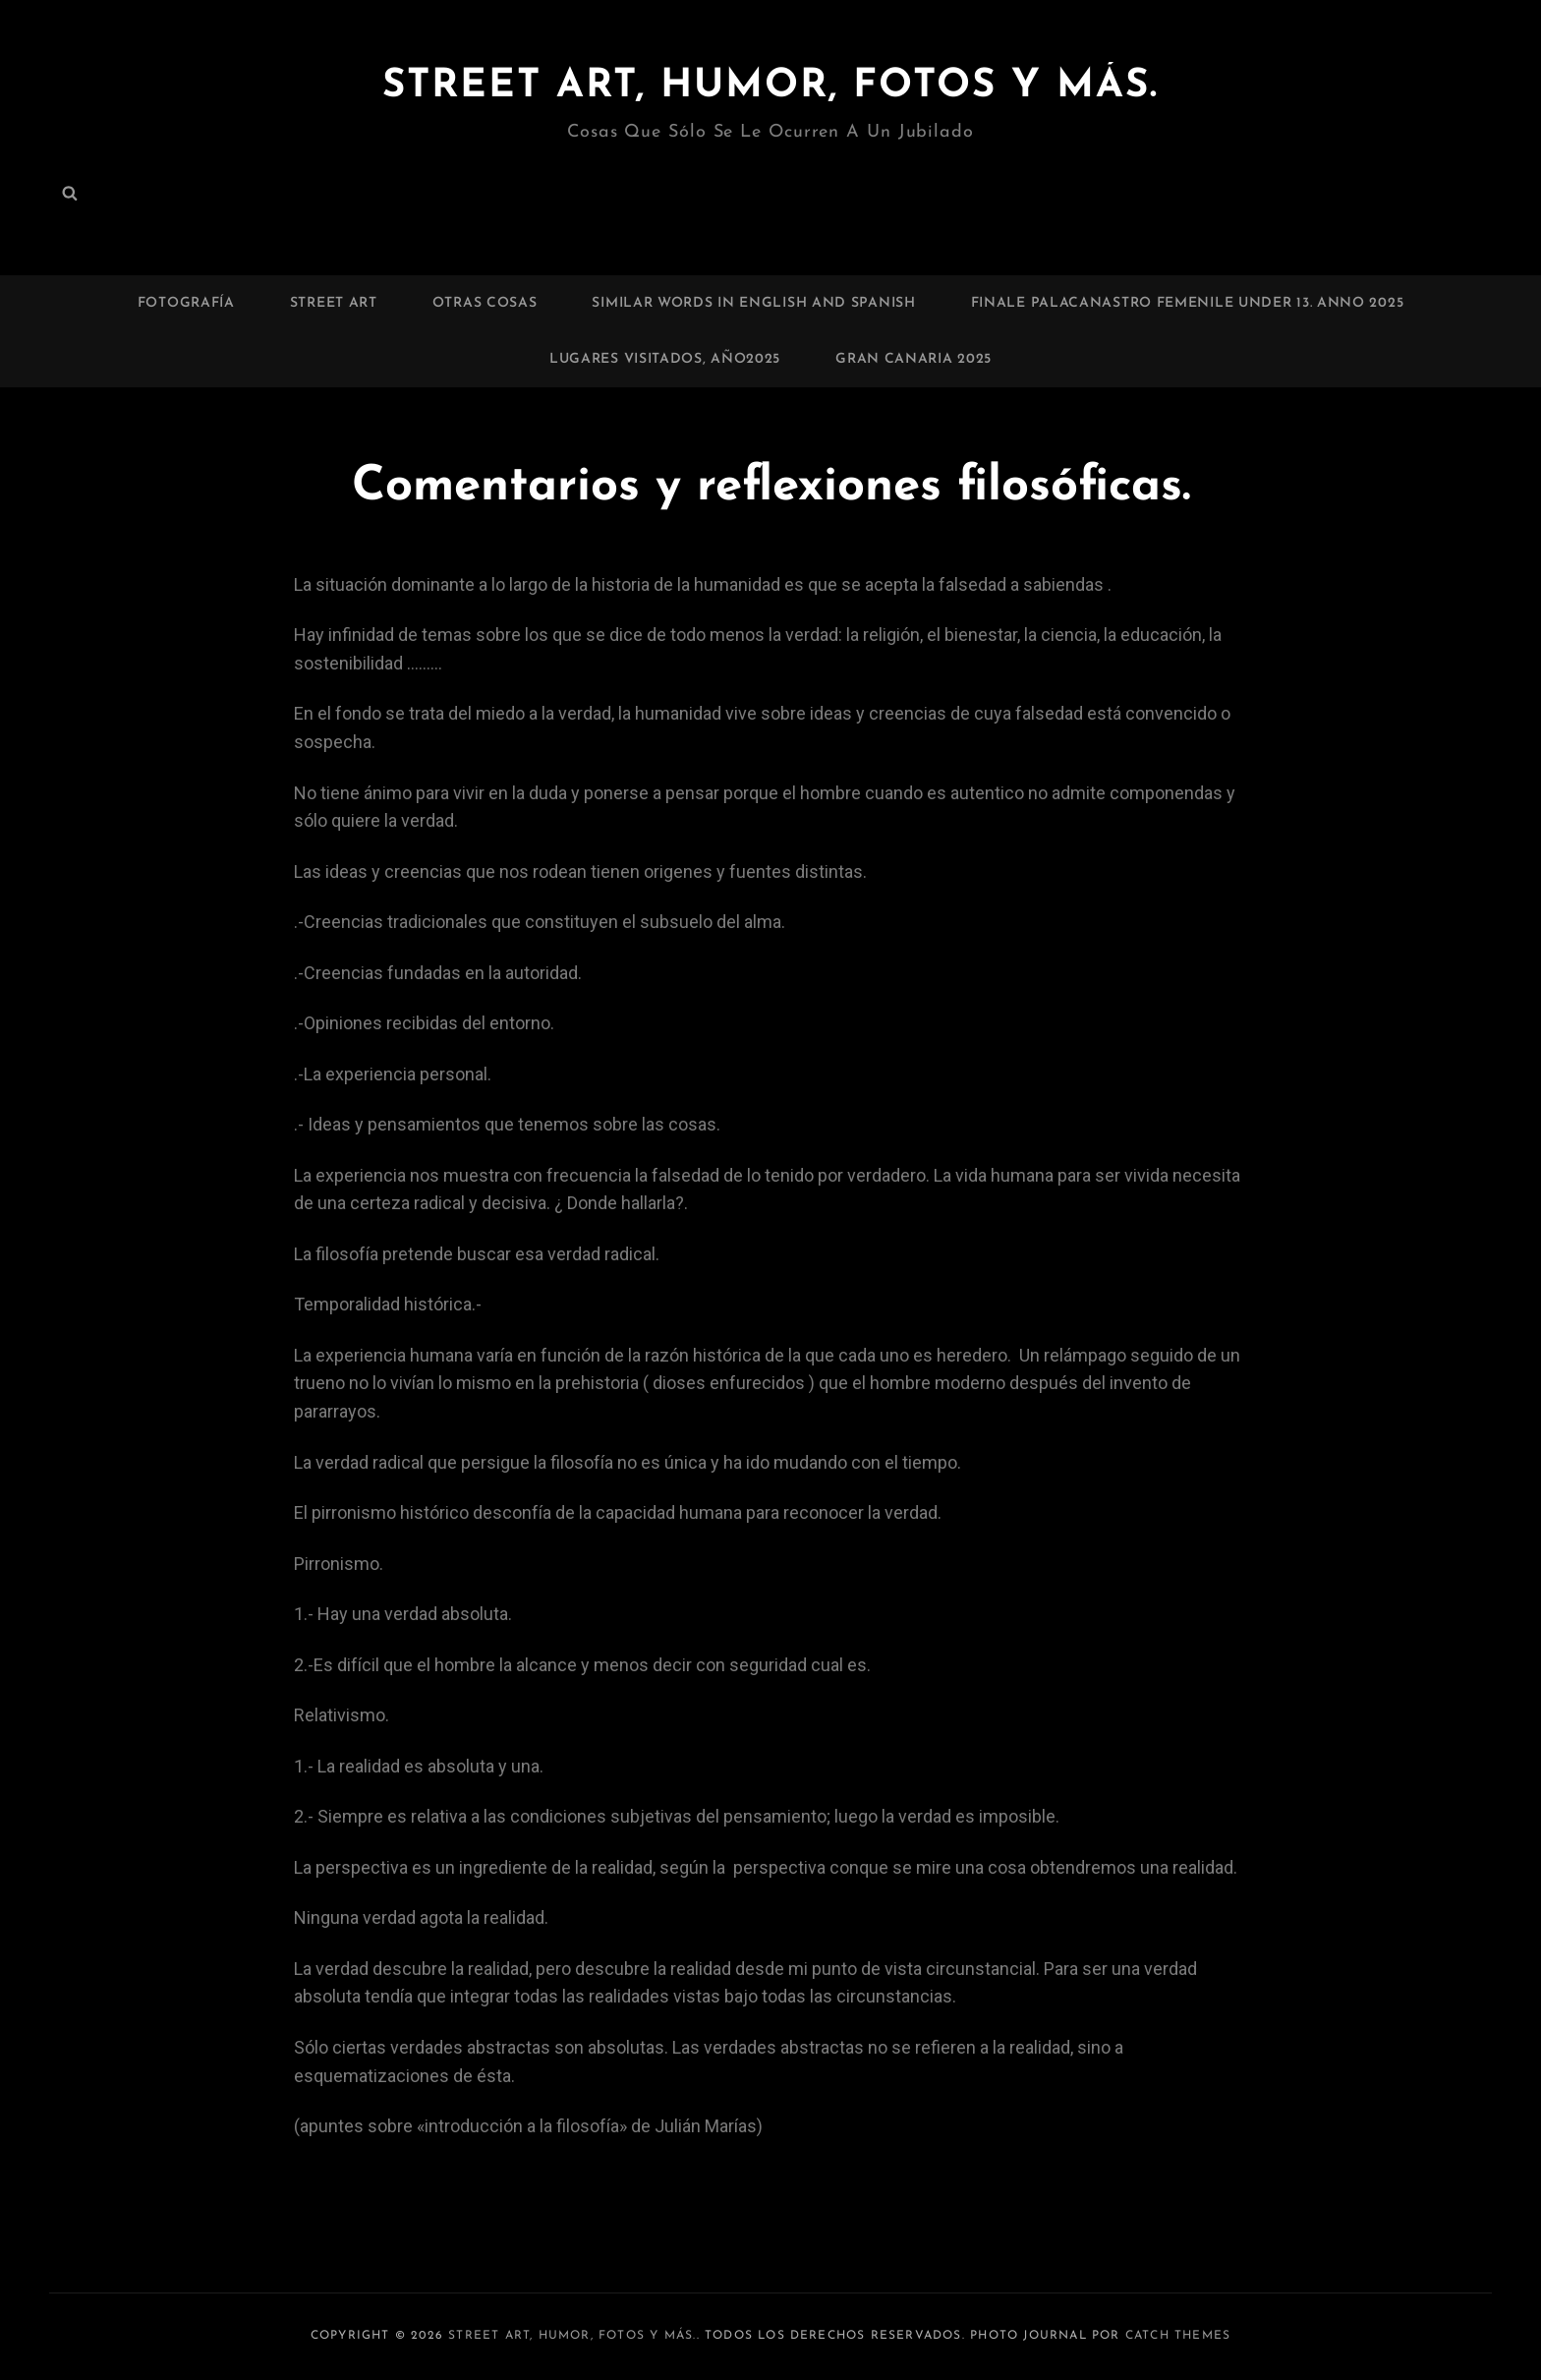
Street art (333, 303)
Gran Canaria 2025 (913, 359)
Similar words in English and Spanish (753, 303)
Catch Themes (1177, 2336)
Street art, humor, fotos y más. (770, 86)
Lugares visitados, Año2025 (664, 359)
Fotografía (186, 303)
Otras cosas (485, 303)
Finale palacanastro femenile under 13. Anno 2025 (1187, 303)
